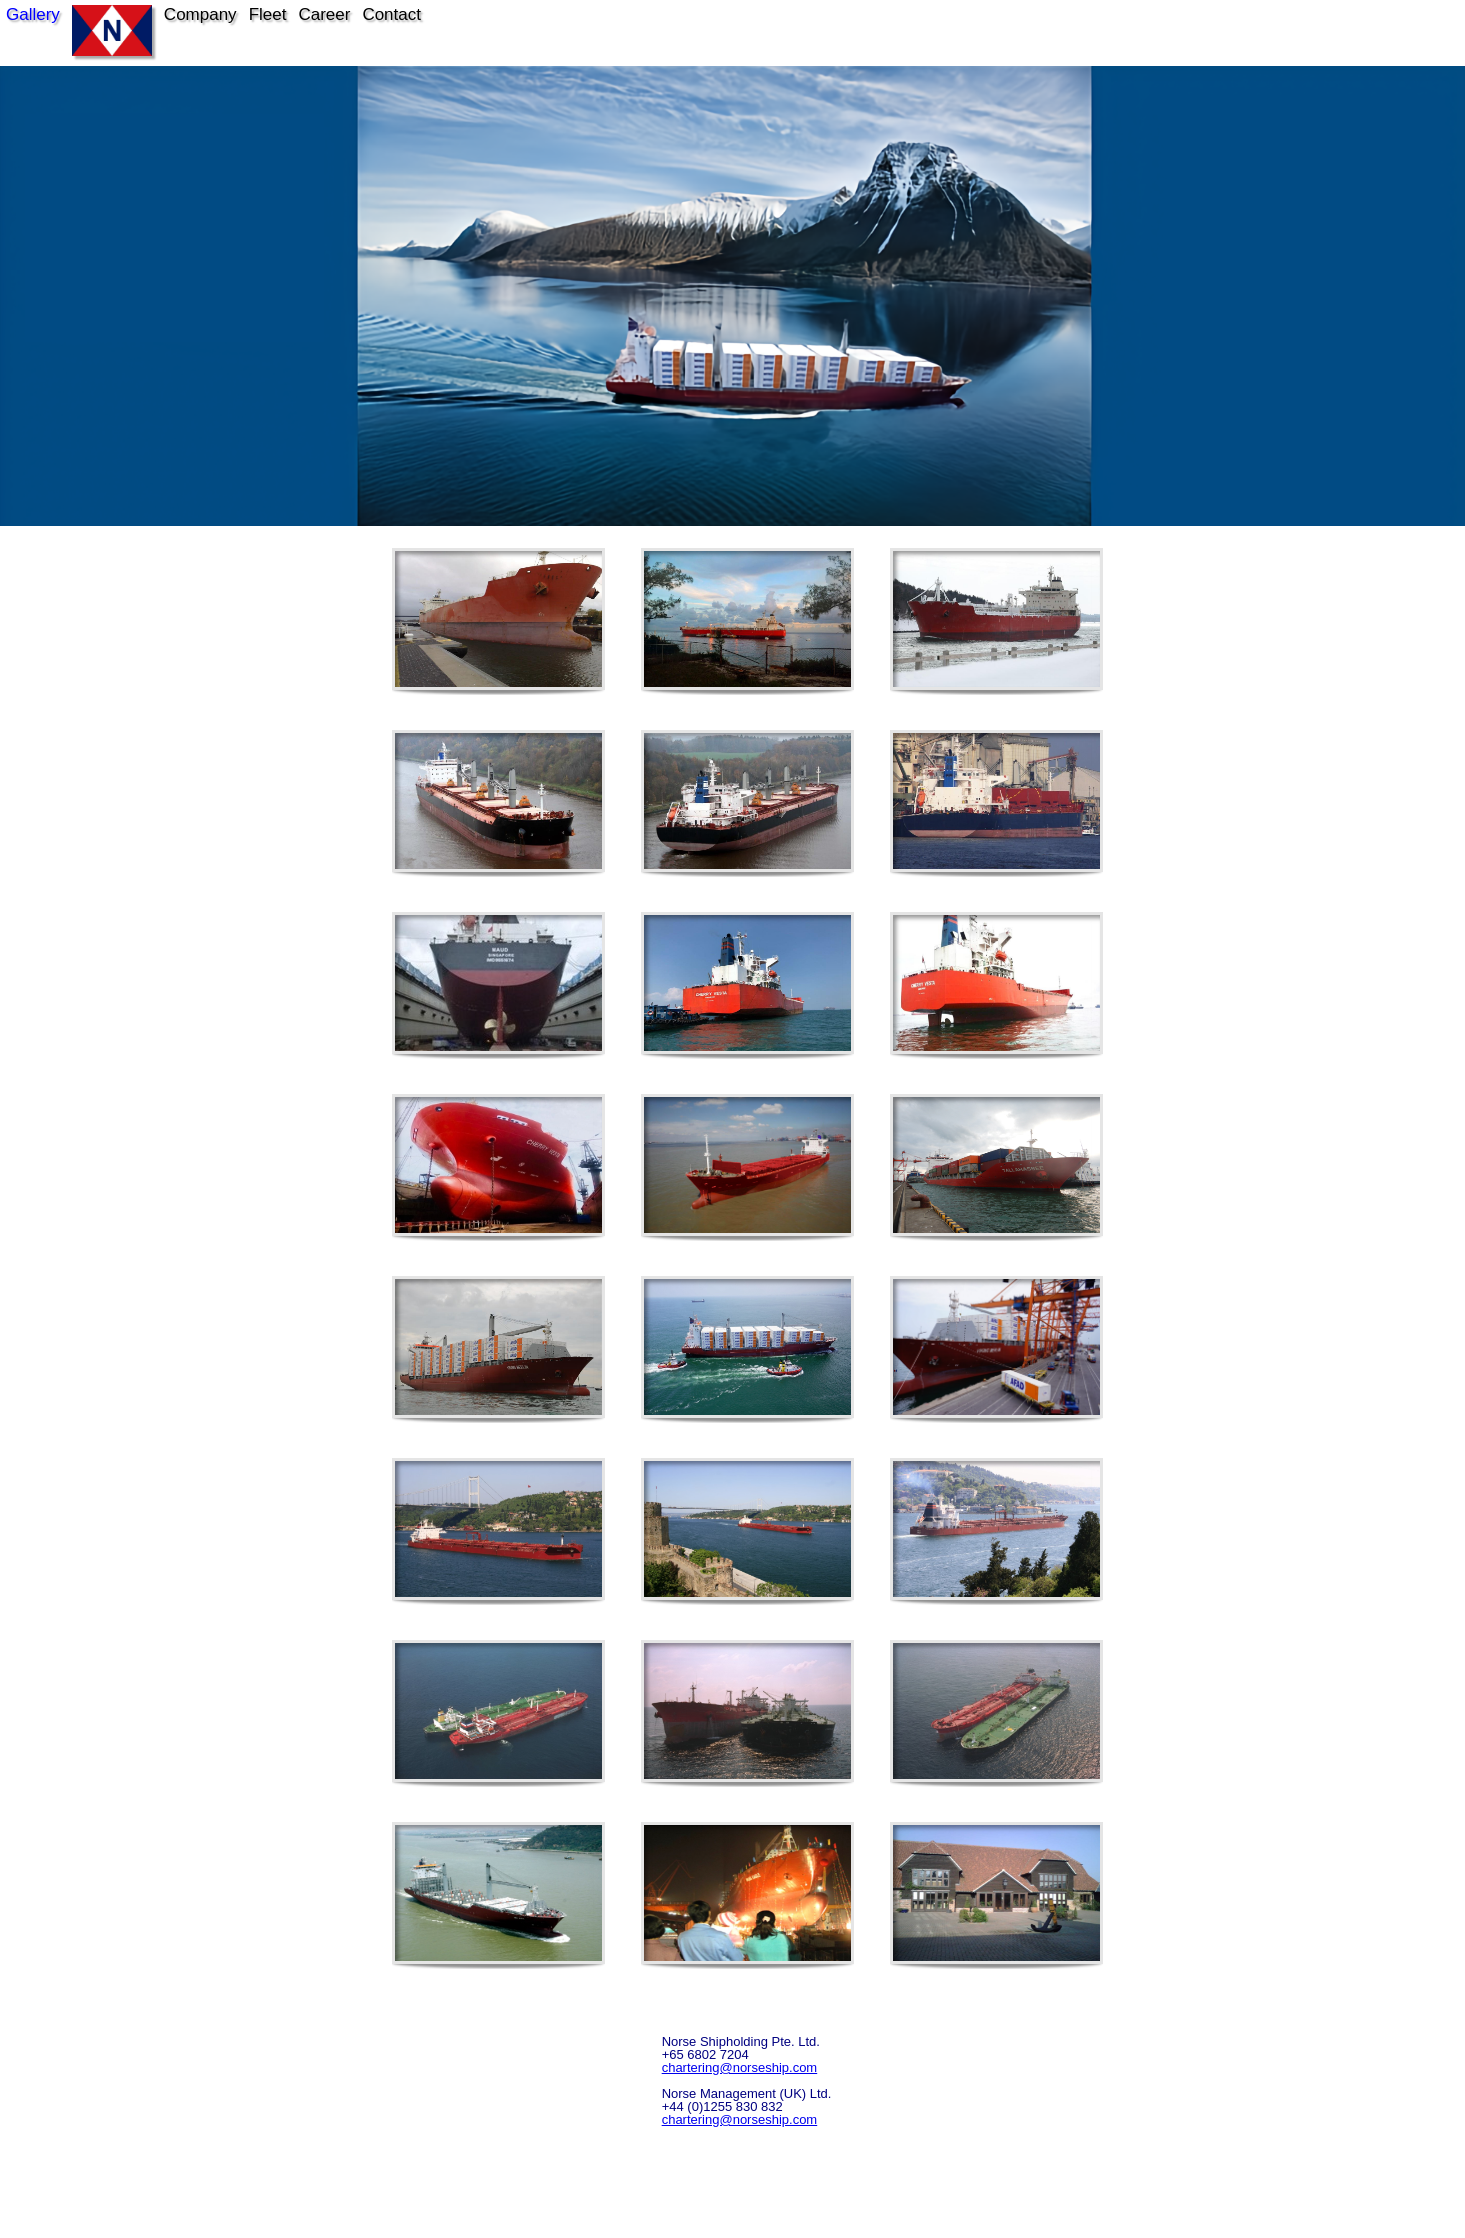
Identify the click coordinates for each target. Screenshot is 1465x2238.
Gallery (33, 14)
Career (324, 14)
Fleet (268, 14)
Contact (391, 14)
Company (200, 14)
